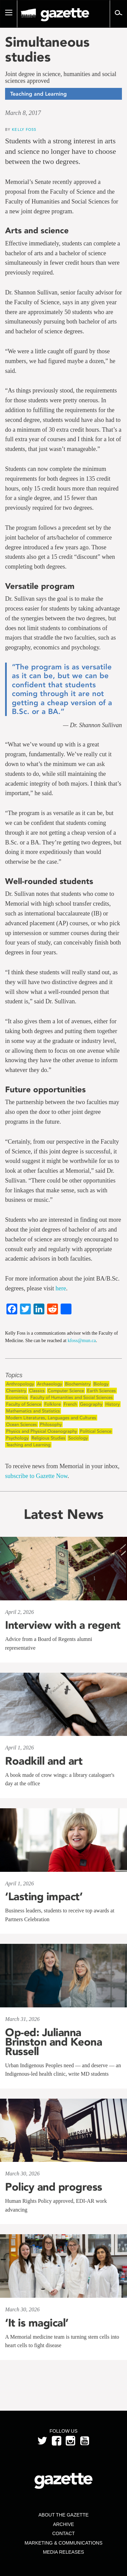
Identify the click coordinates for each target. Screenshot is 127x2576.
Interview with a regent (63, 1625)
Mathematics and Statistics (33, 1410)
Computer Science (66, 1390)
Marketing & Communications (64, 2543)
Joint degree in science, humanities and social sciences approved (60, 77)
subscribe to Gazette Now (36, 1476)
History (112, 1404)
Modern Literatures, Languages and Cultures (51, 1417)
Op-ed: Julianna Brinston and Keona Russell (53, 2042)
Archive (63, 2524)
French (70, 1404)
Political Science (95, 1431)
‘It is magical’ (36, 2323)
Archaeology (49, 1383)
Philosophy (51, 1424)
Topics (13, 1375)
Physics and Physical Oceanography (41, 1431)
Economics (16, 1397)
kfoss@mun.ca (82, 1340)
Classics (37, 1390)
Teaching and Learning (28, 1444)
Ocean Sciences (21, 1424)
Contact (63, 2533)
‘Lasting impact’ (43, 1896)
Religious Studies (48, 1437)
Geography (91, 1404)
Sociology (78, 1437)
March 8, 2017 (23, 113)
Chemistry (16, 1390)
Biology (100, 1383)
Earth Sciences (101, 1390)
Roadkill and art (43, 1761)
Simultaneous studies (47, 49)
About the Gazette (63, 2515)
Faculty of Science (23, 1404)
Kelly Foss (24, 129)
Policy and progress (53, 2187)
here (61, 1288)
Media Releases (63, 2552)
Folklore (52, 1404)
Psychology (17, 1437)
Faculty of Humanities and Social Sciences (71, 1397)
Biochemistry (77, 1383)
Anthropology (20, 1383)
